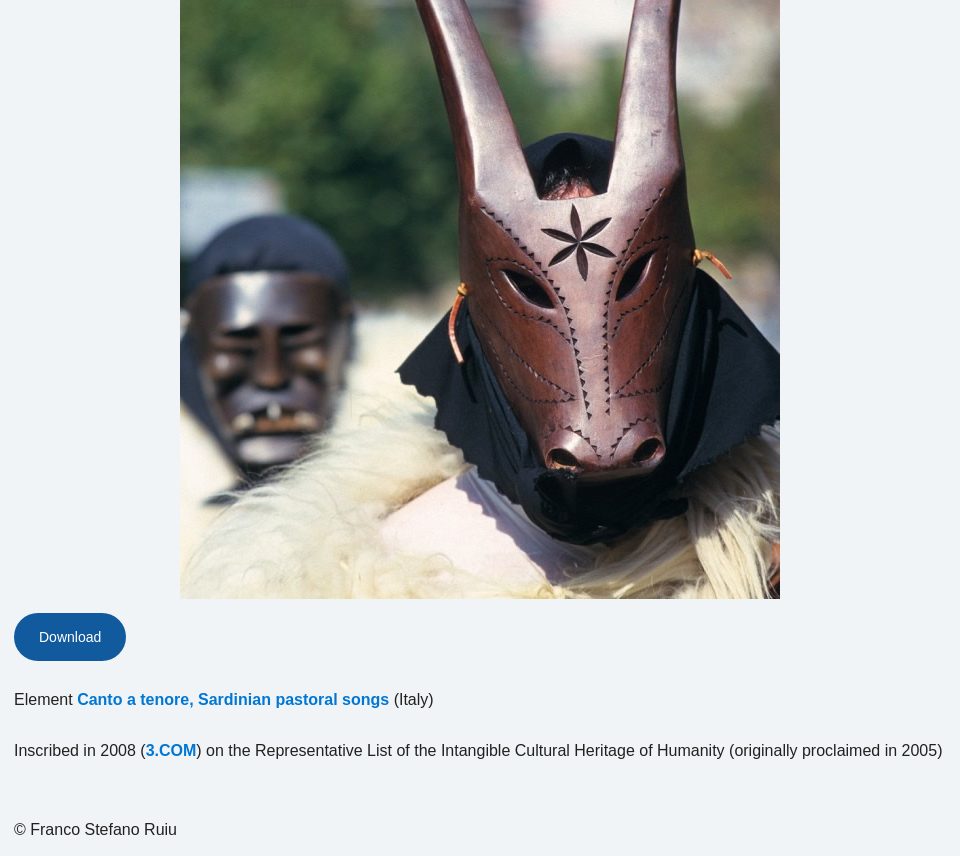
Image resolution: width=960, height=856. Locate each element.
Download (70, 637)
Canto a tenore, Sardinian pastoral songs (233, 699)
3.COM (171, 750)
